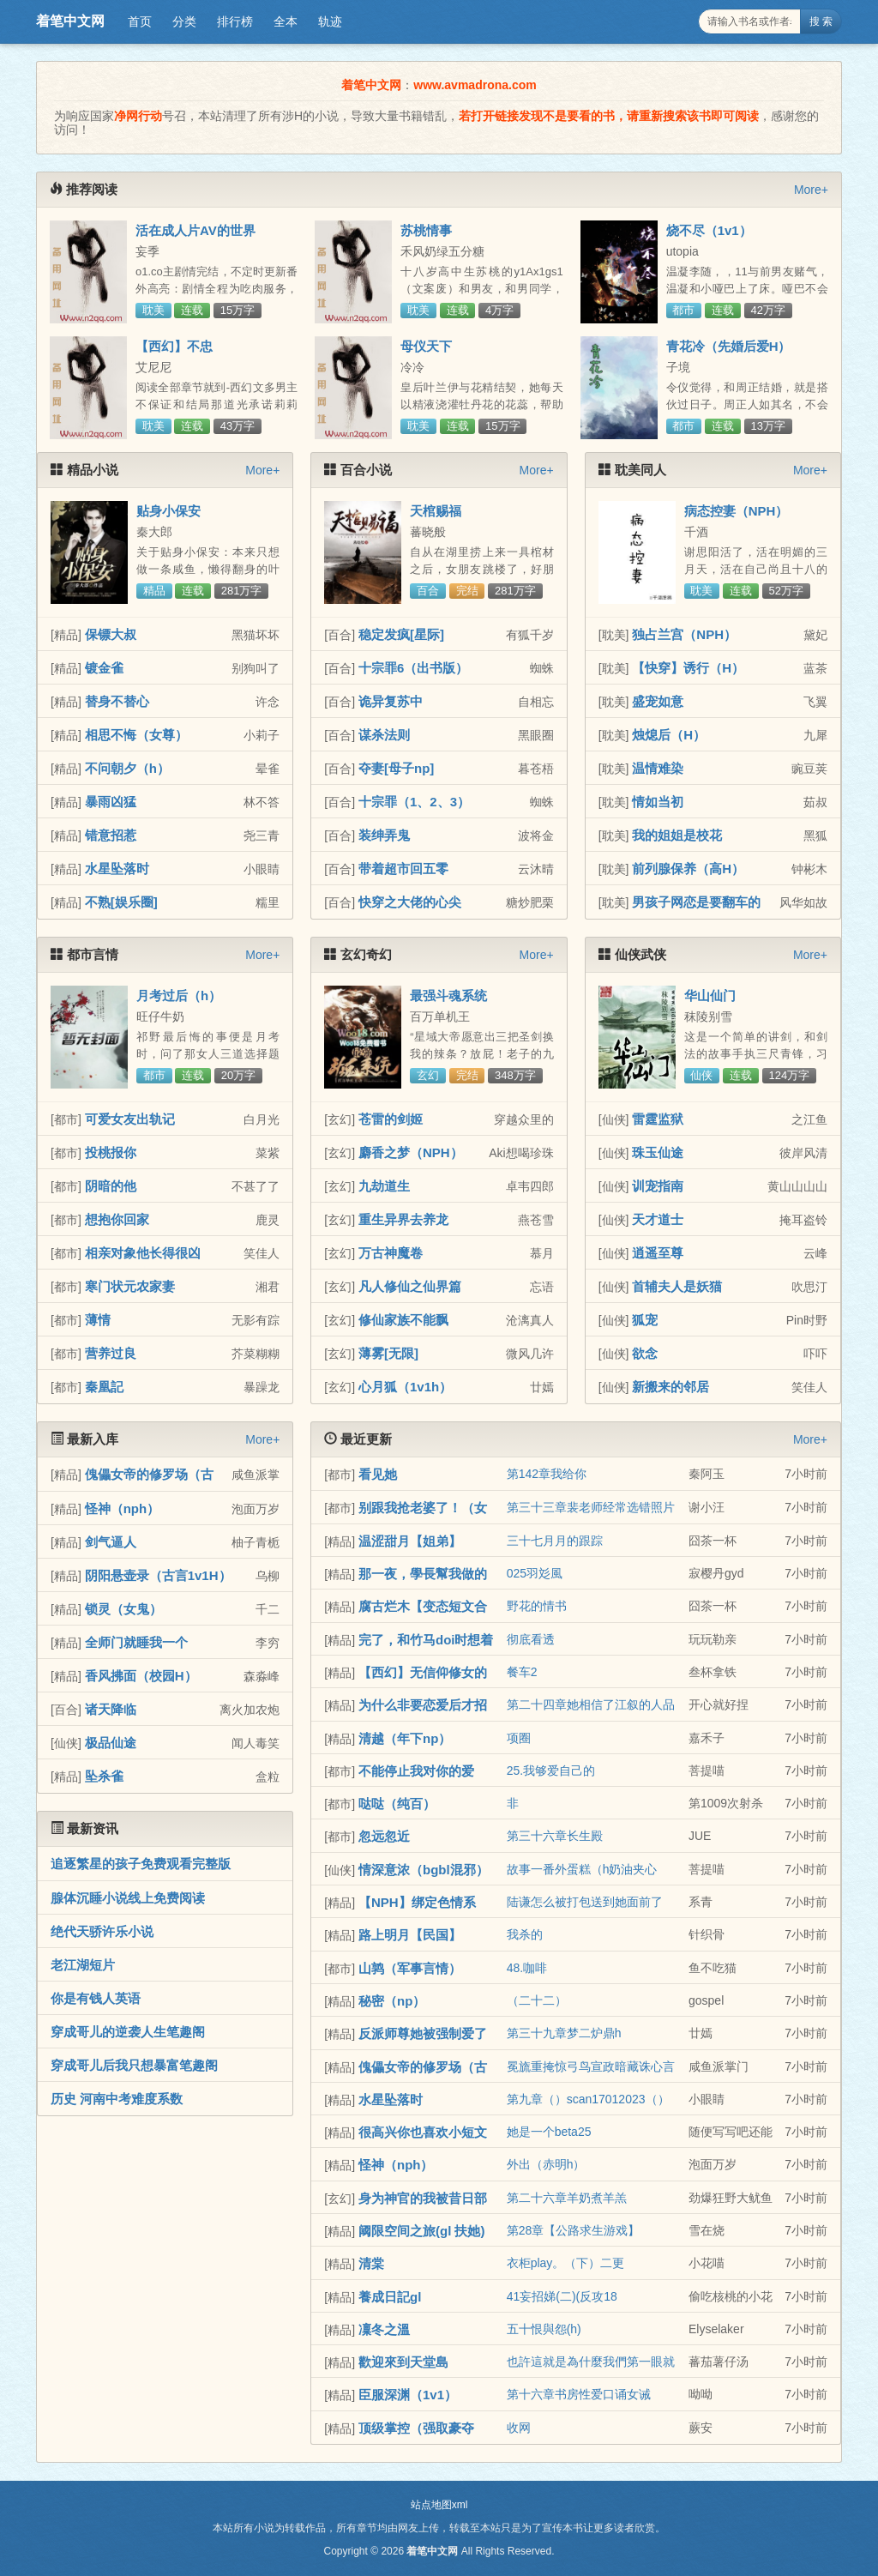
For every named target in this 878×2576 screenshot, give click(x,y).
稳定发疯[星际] (401, 634)
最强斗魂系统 (448, 995)
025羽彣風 (534, 1573)
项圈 (519, 1738)
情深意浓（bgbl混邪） (423, 1869)
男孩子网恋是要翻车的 (696, 902)
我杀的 (525, 1934)
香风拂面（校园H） (141, 1675)
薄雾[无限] (388, 1353)
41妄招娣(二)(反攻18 (562, 2296)
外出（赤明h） (546, 2164)
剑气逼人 (110, 1542)
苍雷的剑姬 (390, 1119)
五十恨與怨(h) (544, 2329)
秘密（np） (391, 2001)
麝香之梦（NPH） (410, 1152)
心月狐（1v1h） (405, 1386)
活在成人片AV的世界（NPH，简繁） (195, 237)
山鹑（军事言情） (409, 1968)
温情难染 (657, 768)
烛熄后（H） (669, 734)
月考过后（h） (178, 995)
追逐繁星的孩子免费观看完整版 (141, 1863)
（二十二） (537, 2000)
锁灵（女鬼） (123, 1609)
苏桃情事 (426, 230)
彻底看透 (531, 1639)
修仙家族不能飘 (403, 1319)
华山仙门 (710, 995)
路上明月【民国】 (409, 1934)
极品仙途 (110, 1742)
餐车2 (522, 1672)
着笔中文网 (70, 21)
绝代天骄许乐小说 (102, 1931)
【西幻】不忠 (174, 346)
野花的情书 (537, 1606)
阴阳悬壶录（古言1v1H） (158, 1575)
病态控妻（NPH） (736, 511)
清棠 (371, 2263)
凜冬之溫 (384, 2329)
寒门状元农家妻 (130, 1286)
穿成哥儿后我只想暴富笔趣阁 (134, 2065)
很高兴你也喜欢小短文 (422, 2132)
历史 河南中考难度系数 (117, 2098)
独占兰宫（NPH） (684, 634)
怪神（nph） (122, 1508)
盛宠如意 (657, 701)
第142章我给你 (546, 1474)
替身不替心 (117, 701)
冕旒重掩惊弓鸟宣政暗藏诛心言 (591, 2066)
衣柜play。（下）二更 (566, 2263)
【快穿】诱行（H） (688, 668)
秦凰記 (104, 1386)
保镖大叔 (110, 634)
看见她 (377, 1474)
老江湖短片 (83, 1965)
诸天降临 (110, 1709)
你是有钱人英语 (96, 1998)
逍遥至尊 (657, 1253)
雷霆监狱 (657, 1119)
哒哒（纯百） (397, 1803)
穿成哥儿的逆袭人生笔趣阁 (128, 2031)
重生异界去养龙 (403, 1219)
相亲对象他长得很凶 (143, 1253)
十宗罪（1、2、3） (414, 801)
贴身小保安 (168, 511)
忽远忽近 (384, 1836)
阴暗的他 (110, 1186)
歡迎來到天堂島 (403, 2362)
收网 (519, 2427)
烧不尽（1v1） (709, 230)
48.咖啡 (527, 1968)
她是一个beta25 (549, 2132)
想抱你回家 (117, 1219)
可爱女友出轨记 (130, 1119)
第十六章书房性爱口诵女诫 (579, 2394)
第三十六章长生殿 (555, 1836)
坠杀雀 (104, 1776)
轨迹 (330, 21)
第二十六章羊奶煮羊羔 (567, 2198)
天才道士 (657, 1219)
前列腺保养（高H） (688, 868)
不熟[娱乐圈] (121, 902)
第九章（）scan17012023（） (588, 2099)
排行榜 (235, 21)
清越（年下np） (404, 1738)
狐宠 (645, 1319)
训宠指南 (657, 1186)
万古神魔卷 (390, 1253)
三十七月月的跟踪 (555, 1540)
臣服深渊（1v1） (407, 2394)
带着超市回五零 (403, 868)
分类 (184, 21)
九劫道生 (384, 1186)
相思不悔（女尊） (136, 734)
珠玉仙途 (657, 1152)
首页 (140, 21)
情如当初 (657, 801)
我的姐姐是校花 (677, 835)
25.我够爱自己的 (551, 1770)
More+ (811, 189)
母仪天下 (426, 346)
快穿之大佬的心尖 (409, 902)
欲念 (645, 1353)
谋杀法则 (384, 734)
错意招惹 (110, 835)
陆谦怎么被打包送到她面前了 (585, 1902)
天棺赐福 (435, 511)
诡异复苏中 (390, 701)
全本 (286, 21)
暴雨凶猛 (110, 801)
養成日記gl (389, 2296)
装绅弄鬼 (384, 835)
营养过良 (110, 1353)
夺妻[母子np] (396, 768)
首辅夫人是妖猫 (677, 1286)
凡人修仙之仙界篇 (409, 1286)
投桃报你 (110, 1152)
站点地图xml (439, 2505)
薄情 (98, 1319)
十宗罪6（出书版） (413, 668)
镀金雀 (104, 668)
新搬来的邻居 (670, 1386)
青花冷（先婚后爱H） (728, 346)
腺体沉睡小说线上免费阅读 (128, 1898)
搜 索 (821, 21)
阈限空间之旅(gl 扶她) (421, 2230)
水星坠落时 (117, 868)
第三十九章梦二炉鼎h (564, 2033)
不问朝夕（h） (127, 768)
